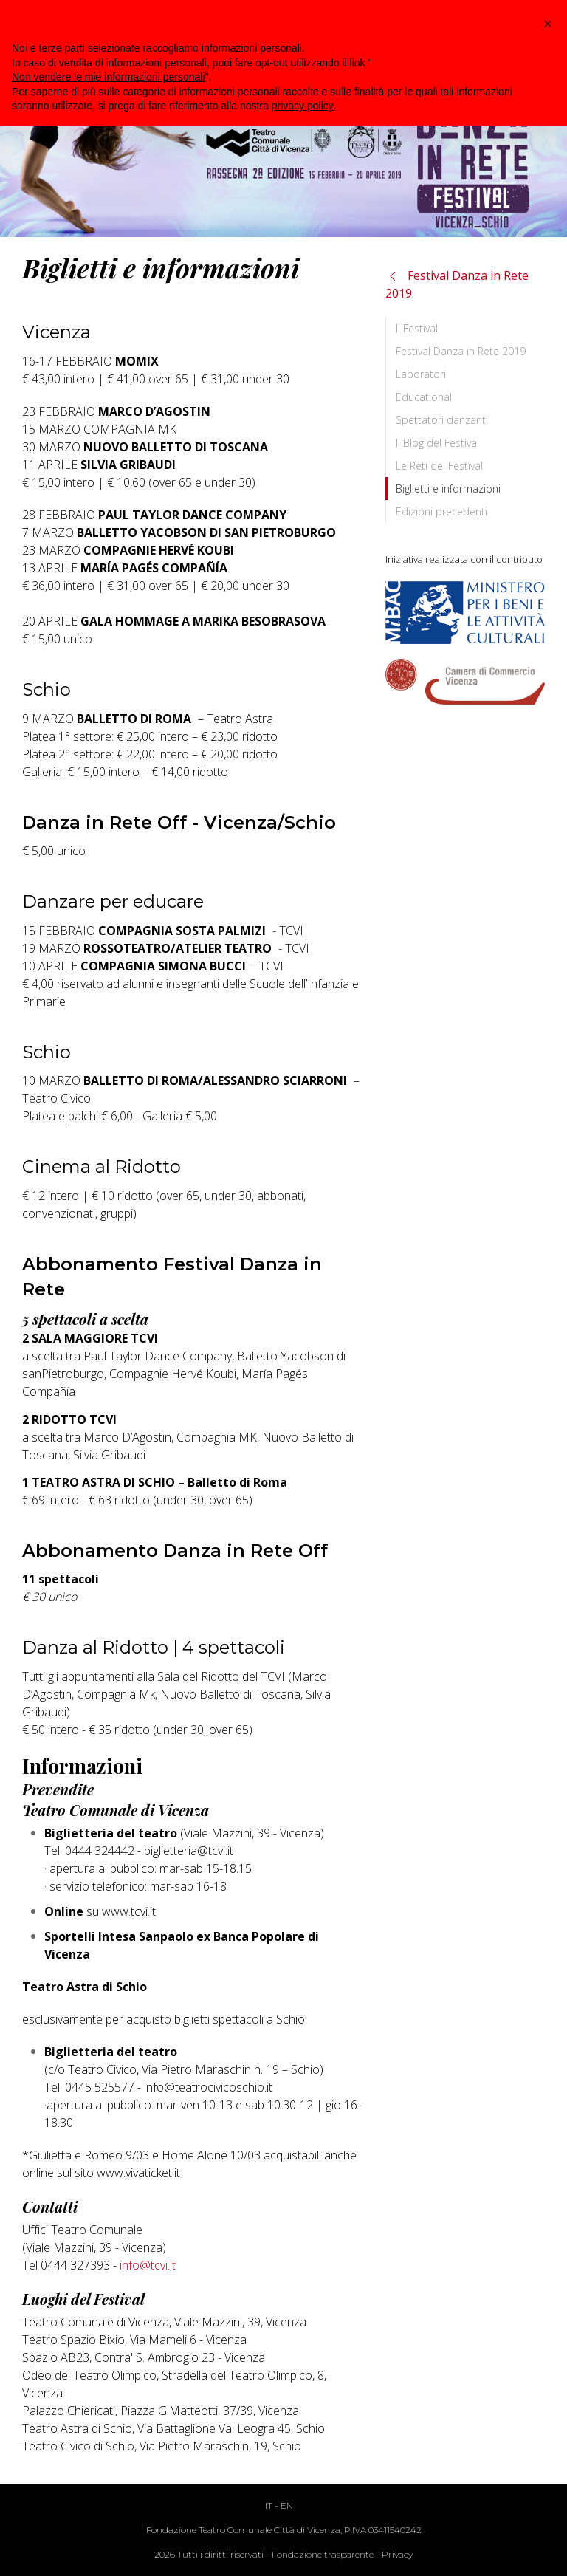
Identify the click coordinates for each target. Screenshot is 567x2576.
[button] (548, 23)
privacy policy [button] (303, 106)
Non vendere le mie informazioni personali (108, 77)
